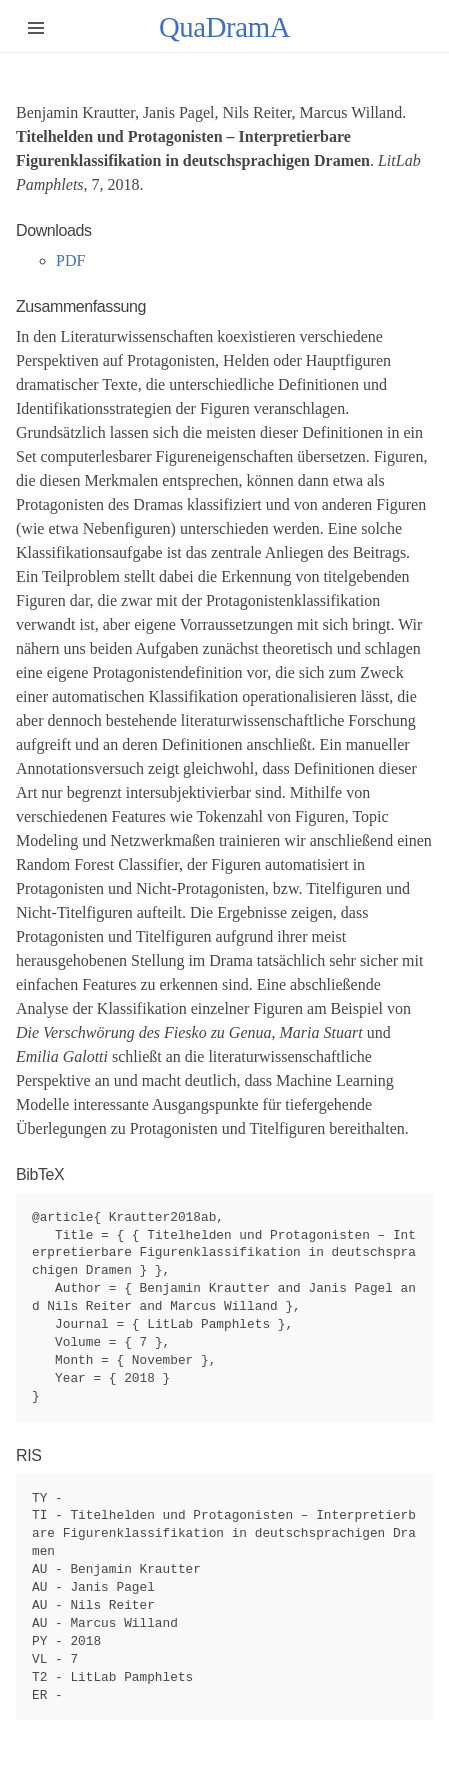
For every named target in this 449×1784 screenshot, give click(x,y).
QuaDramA (224, 27)
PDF (70, 260)
